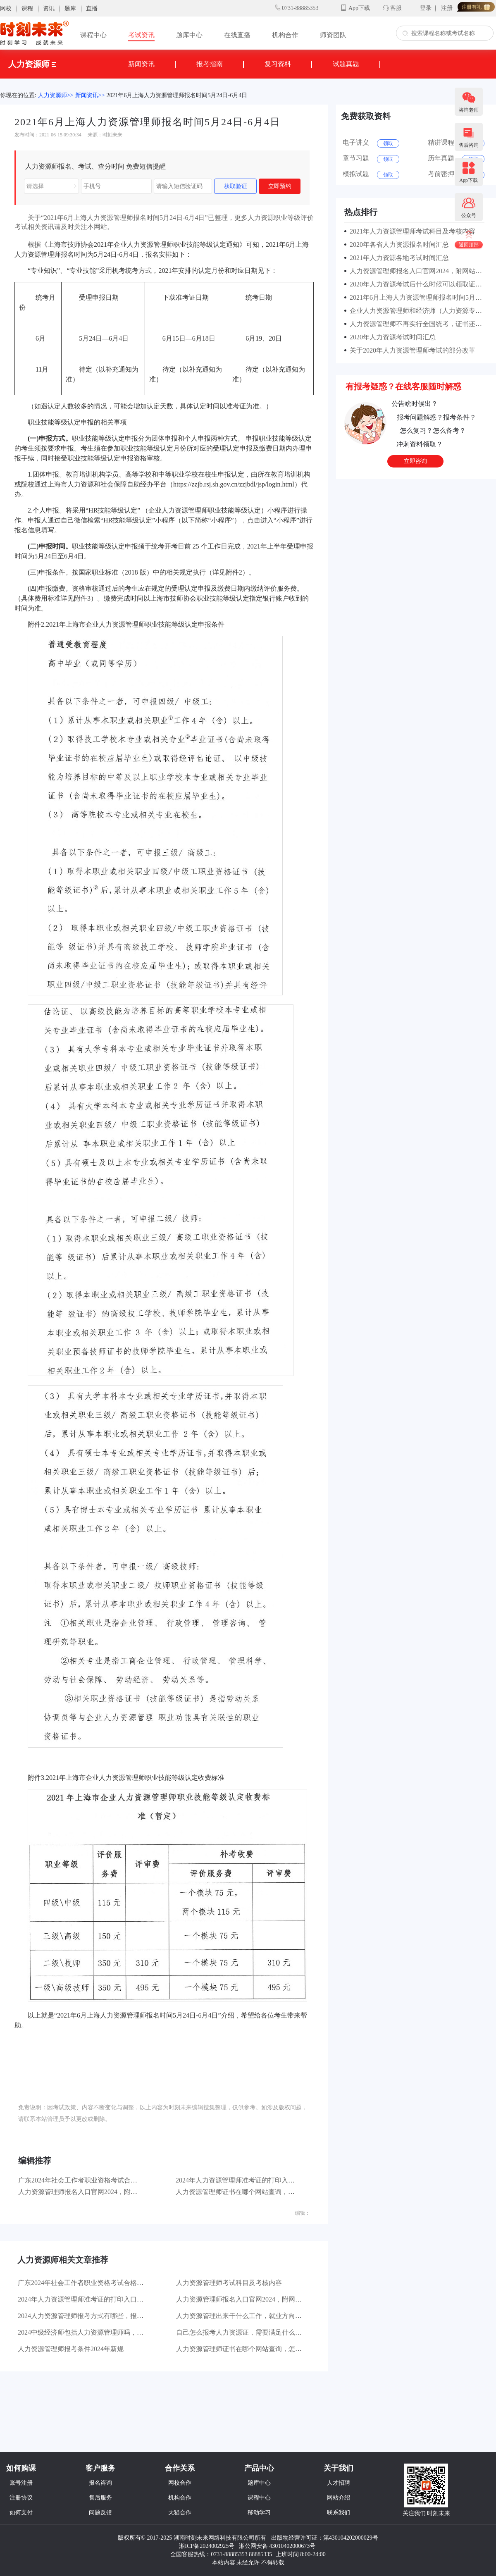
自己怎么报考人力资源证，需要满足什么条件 (242, 2332)
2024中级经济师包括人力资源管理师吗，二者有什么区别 (100, 2332)
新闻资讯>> (90, 95)
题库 (70, 8)
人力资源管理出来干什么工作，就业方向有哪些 (245, 2315)
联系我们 (338, 2512)
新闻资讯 (141, 63)
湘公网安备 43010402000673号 (278, 2546)
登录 (426, 8)
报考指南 (209, 63)
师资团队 (333, 34)
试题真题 (346, 63)
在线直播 (237, 34)
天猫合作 (179, 2512)
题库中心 (189, 34)
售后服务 (100, 2498)
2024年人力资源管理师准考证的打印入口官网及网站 (252, 2180)
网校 (6, 8)
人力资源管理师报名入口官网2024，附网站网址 (87, 2191)
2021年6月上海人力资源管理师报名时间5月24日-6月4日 (176, 95)
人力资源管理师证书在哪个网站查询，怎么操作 (245, 2191)
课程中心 (93, 34)
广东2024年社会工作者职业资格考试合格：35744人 (92, 2180)
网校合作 (179, 2483)
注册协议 (21, 2498)
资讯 (49, 8)
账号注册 (21, 2483)
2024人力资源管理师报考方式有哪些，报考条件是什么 (97, 2315)
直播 (92, 8)
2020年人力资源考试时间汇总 (391, 337)
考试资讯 (141, 34)
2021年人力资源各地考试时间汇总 (397, 257)
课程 (27, 8)
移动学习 (259, 2512)
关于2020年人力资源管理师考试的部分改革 (410, 350)
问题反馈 (100, 2512)
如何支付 (21, 2512)
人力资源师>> (56, 95)
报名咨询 (100, 2483)
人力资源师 (32, 64)
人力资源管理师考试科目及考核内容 (229, 2282)
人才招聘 (338, 2483)
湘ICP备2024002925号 (206, 2546)
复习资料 (278, 63)
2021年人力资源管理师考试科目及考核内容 (410, 231)
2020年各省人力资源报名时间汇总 (397, 244)
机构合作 (285, 34)
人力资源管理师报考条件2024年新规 (71, 2348)
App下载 (359, 8)
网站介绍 (338, 2498)
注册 (447, 8)
